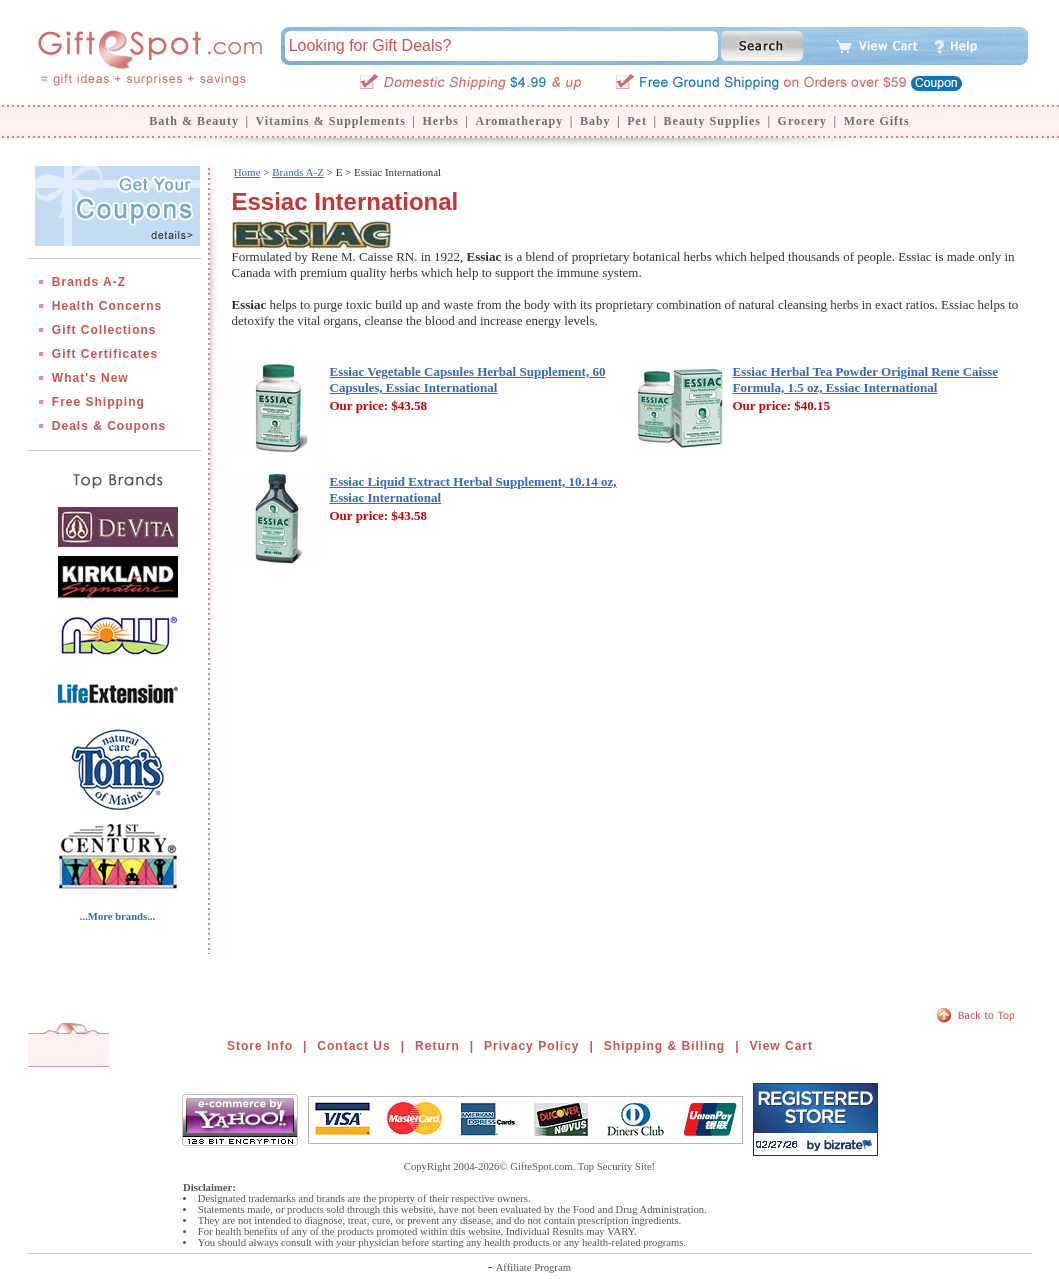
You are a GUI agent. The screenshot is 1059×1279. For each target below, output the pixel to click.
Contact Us (353, 1046)
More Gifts (877, 121)
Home (247, 172)
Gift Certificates (105, 354)
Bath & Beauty (194, 121)
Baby (595, 121)
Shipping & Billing (664, 1046)
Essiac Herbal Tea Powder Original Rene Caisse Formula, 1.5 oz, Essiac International (866, 379)
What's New (90, 378)
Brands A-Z (89, 282)
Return (437, 1046)
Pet (637, 121)
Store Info (260, 1046)
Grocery (802, 121)
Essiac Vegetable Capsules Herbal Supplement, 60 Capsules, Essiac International (468, 379)
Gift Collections (104, 330)
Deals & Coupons (109, 426)
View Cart (781, 1046)
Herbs (440, 121)
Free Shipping (98, 402)
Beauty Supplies (712, 121)
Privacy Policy (531, 1046)
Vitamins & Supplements (331, 121)
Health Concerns (107, 306)
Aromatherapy (519, 121)
